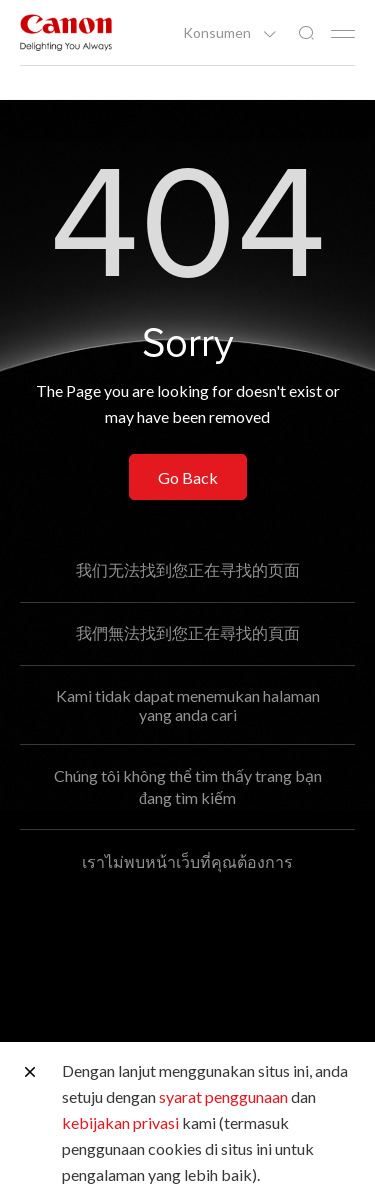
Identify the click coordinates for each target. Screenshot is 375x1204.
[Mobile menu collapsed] (343, 34)
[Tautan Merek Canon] (66, 32)
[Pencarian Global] (306, 33)
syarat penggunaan (223, 1096)
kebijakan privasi (120, 1122)
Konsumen (218, 33)
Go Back (188, 477)
